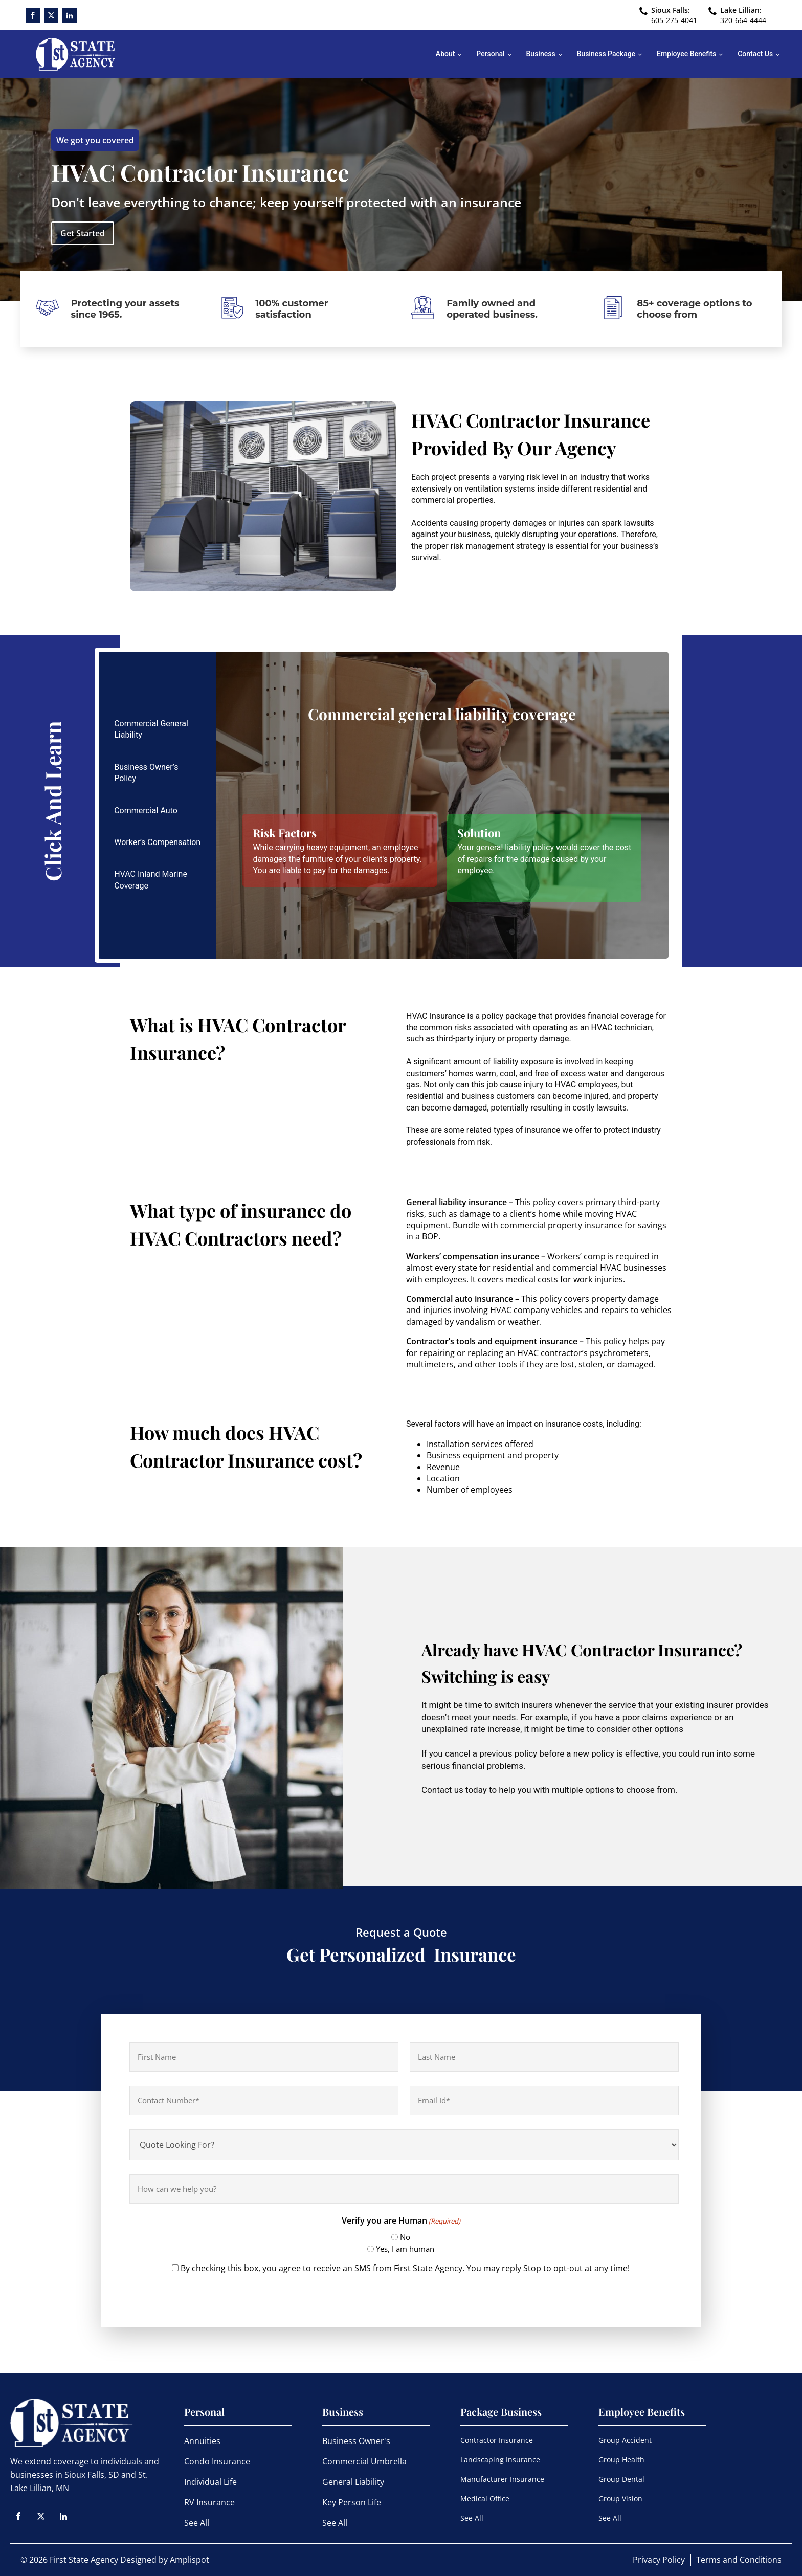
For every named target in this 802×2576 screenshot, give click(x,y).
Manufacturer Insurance (502, 2479)
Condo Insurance (217, 2461)
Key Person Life (351, 2502)
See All (196, 2522)
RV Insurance (209, 2502)
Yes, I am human (405, 2249)
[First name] (263, 2057)
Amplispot (189, 2559)
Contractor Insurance (496, 2440)
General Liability (353, 2482)
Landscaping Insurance (500, 2459)
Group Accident (625, 2440)
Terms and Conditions (739, 2559)
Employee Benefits (686, 54)
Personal (490, 54)
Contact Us (755, 54)
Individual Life (210, 2482)
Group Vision (620, 2498)
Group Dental (621, 2479)
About (445, 54)
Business (540, 54)
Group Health (621, 2459)
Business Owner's (356, 2441)
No (405, 2237)
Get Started (82, 233)
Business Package (606, 54)
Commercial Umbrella (364, 2461)
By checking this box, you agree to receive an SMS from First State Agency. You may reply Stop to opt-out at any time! (405, 2268)
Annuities (202, 2441)
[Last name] (544, 2057)
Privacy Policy (659, 2559)
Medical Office (484, 2498)
